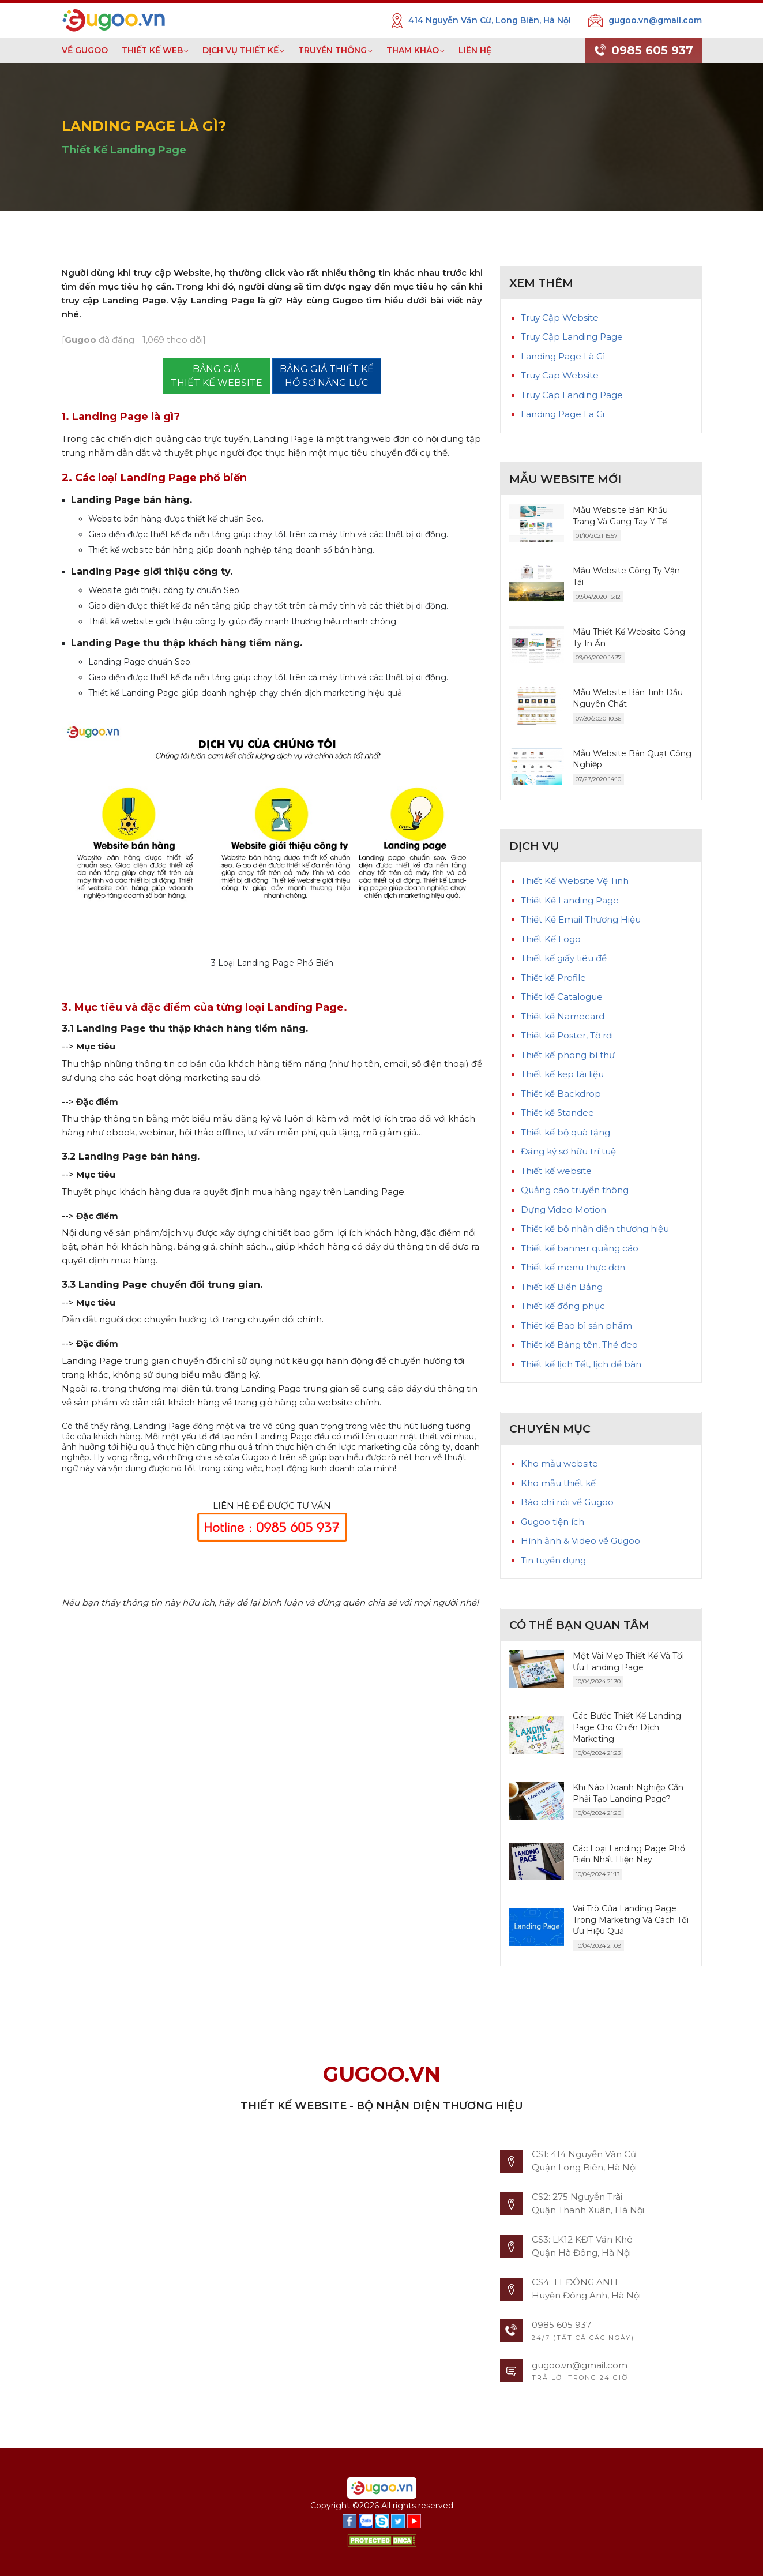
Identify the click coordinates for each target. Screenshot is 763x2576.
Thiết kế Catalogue (562, 996)
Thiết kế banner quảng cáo (579, 1248)
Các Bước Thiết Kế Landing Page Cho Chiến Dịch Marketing (627, 1727)
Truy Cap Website (560, 375)
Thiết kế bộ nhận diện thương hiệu (595, 1228)
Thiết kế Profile (553, 977)
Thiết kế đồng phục (563, 1305)
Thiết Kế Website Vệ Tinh (575, 880)
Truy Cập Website (560, 317)
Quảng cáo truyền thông (575, 1189)
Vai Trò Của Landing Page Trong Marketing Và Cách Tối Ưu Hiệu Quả (631, 1919)
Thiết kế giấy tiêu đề (564, 958)
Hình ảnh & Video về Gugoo (580, 1540)
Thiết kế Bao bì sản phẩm (576, 1325)
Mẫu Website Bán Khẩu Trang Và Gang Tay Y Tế (620, 516)
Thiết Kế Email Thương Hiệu (581, 919)
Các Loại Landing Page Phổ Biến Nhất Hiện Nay (629, 1854)
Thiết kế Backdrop (561, 1093)
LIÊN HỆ (474, 50)
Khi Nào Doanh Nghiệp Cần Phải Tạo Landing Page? (628, 1793)
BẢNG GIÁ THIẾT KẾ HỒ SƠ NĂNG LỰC (327, 375)
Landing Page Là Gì (563, 356)
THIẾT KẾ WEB (152, 50)
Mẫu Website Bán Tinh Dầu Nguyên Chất (628, 698)
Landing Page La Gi (562, 413)
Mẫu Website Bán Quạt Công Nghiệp (632, 759)
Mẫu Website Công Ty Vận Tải (626, 576)
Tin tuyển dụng (553, 1560)
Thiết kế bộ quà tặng (565, 1132)
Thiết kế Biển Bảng (562, 1286)
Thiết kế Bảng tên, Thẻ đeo (579, 1344)
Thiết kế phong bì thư (568, 1054)
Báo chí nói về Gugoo (567, 1502)
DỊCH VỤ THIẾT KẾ (240, 50)
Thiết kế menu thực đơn (573, 1267)
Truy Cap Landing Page (572, 394)
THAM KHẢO (412, 50)
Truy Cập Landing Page (572, 336)
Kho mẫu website (559, 1463)
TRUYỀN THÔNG (332, 50)
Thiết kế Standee (557, 1112)
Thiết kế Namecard (562, 1016)
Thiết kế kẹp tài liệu (562, 1073)
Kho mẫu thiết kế (558, 1483)
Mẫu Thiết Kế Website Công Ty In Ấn (629, 637)
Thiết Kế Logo (551, 938)
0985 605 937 (643, 50)
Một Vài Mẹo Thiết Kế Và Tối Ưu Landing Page (628, 1662)
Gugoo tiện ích (552, 1521)
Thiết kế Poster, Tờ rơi (567, 1035)
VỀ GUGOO (85, 50)
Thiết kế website (556, 1170)
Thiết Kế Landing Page (124, 150)
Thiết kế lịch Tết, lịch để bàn (581, 1364)
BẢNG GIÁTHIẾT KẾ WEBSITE (216, 375)
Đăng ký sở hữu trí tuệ (568, 1151)
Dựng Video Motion (563, 1209)
